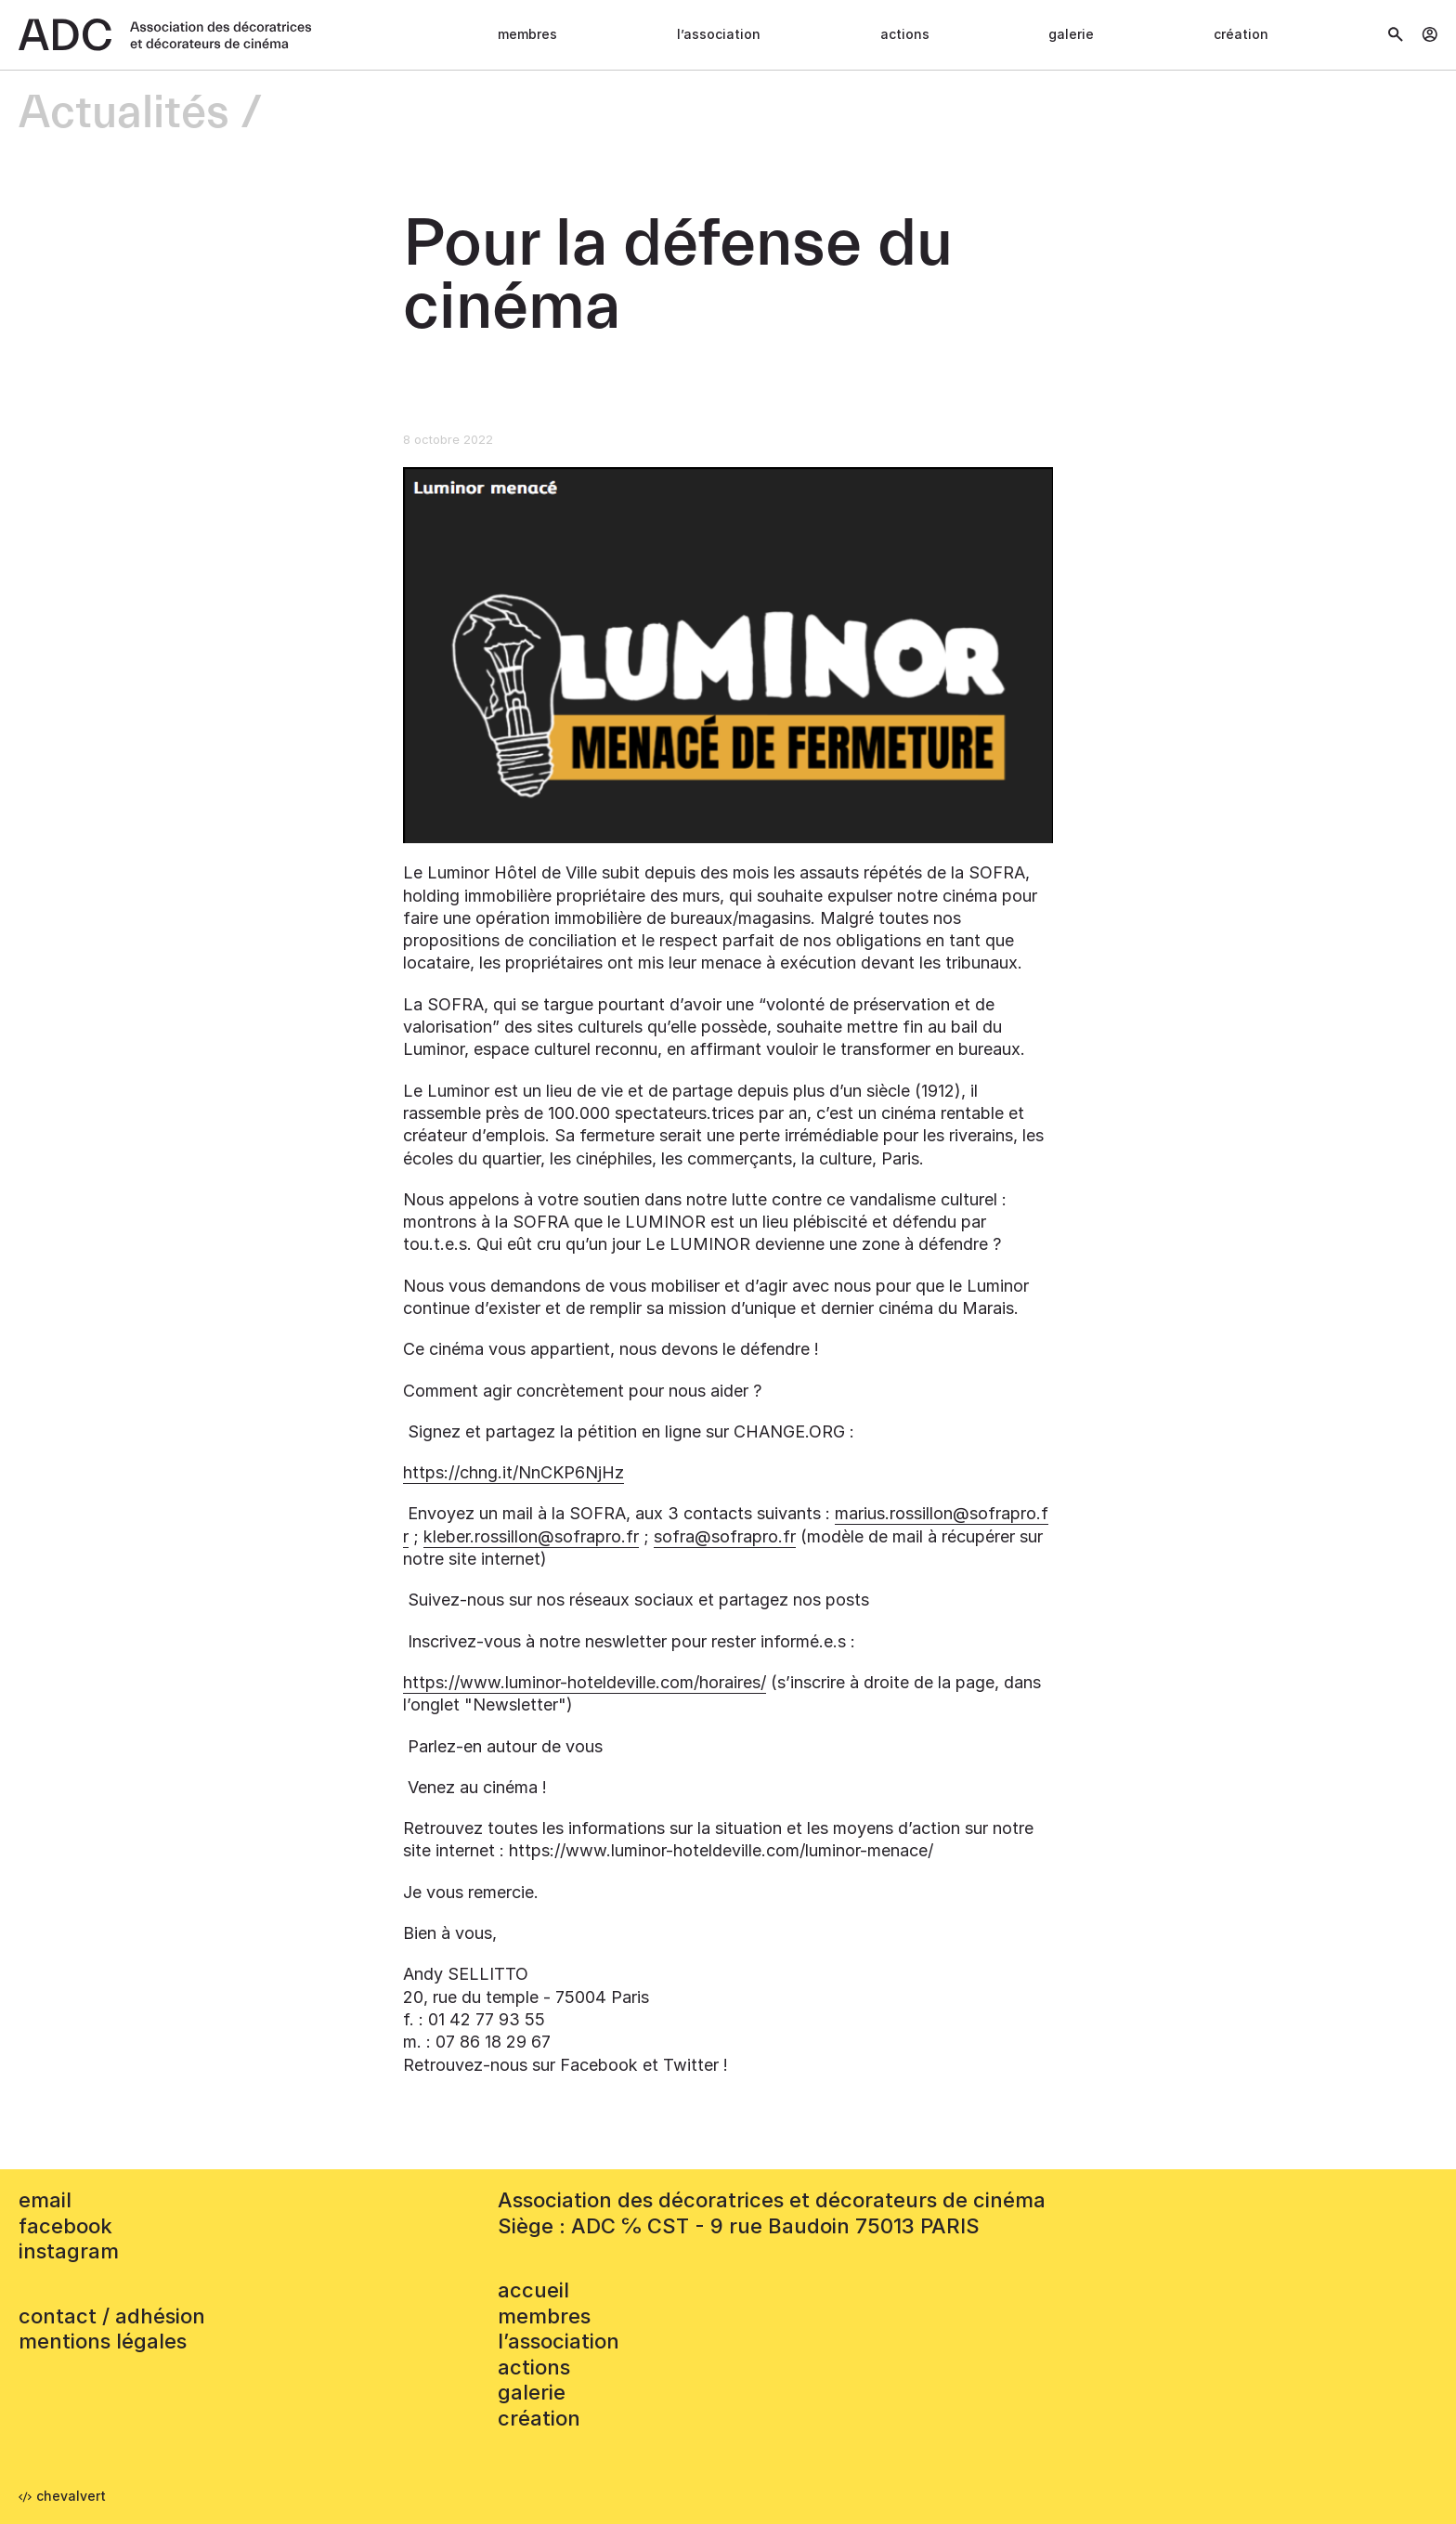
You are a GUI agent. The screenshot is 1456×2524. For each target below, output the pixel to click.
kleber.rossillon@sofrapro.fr (531, 1536)
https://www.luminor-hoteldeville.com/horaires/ (584, 1682)
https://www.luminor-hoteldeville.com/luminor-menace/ (721, 1850)
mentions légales (103, 2341)
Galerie (1071, 34)
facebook (65, 2226)
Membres (527, 34)
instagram (69, 2251)
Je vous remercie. (471, 1892)
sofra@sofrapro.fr (725, 1536)
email (45, 2200)
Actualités (124, 113)
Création (1241, 34)
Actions (905, 34)
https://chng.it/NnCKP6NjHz (513, 1472)
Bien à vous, (450, 1933)
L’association (718, 34)
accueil (533, 2290)
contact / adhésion (112, 2316)
